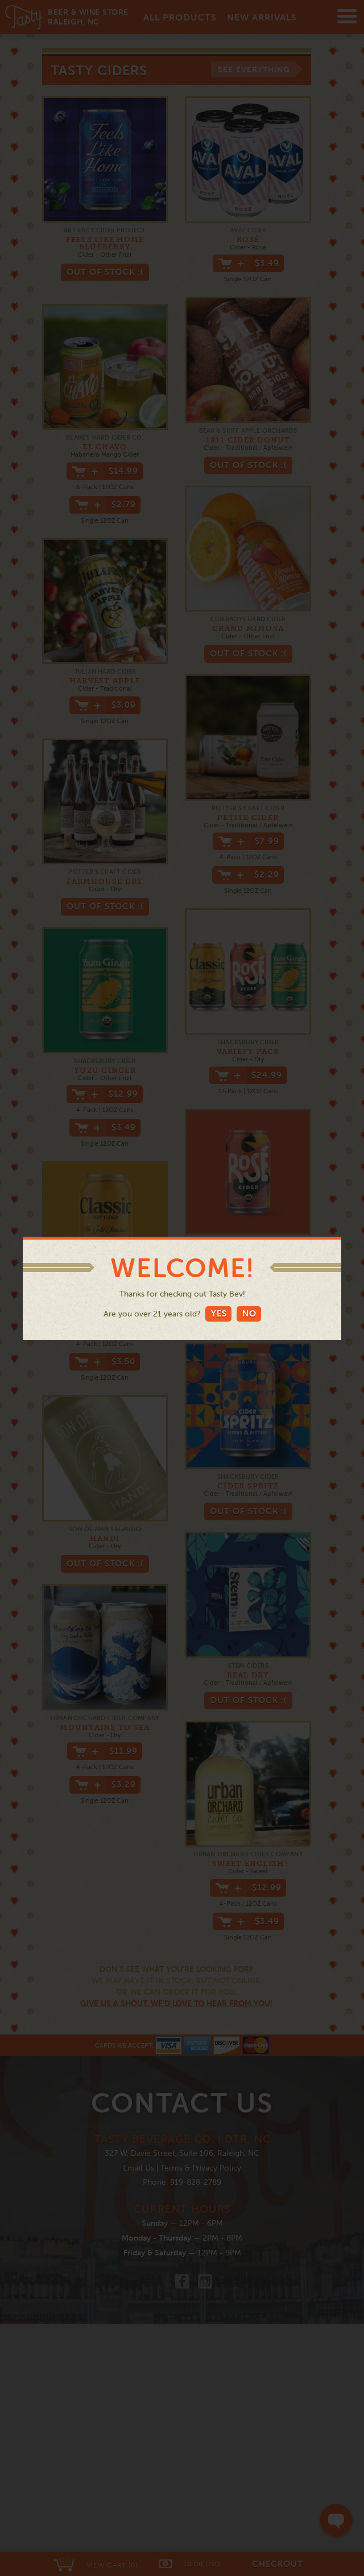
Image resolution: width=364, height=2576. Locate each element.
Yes (219, 1313)
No (249, 1313)
